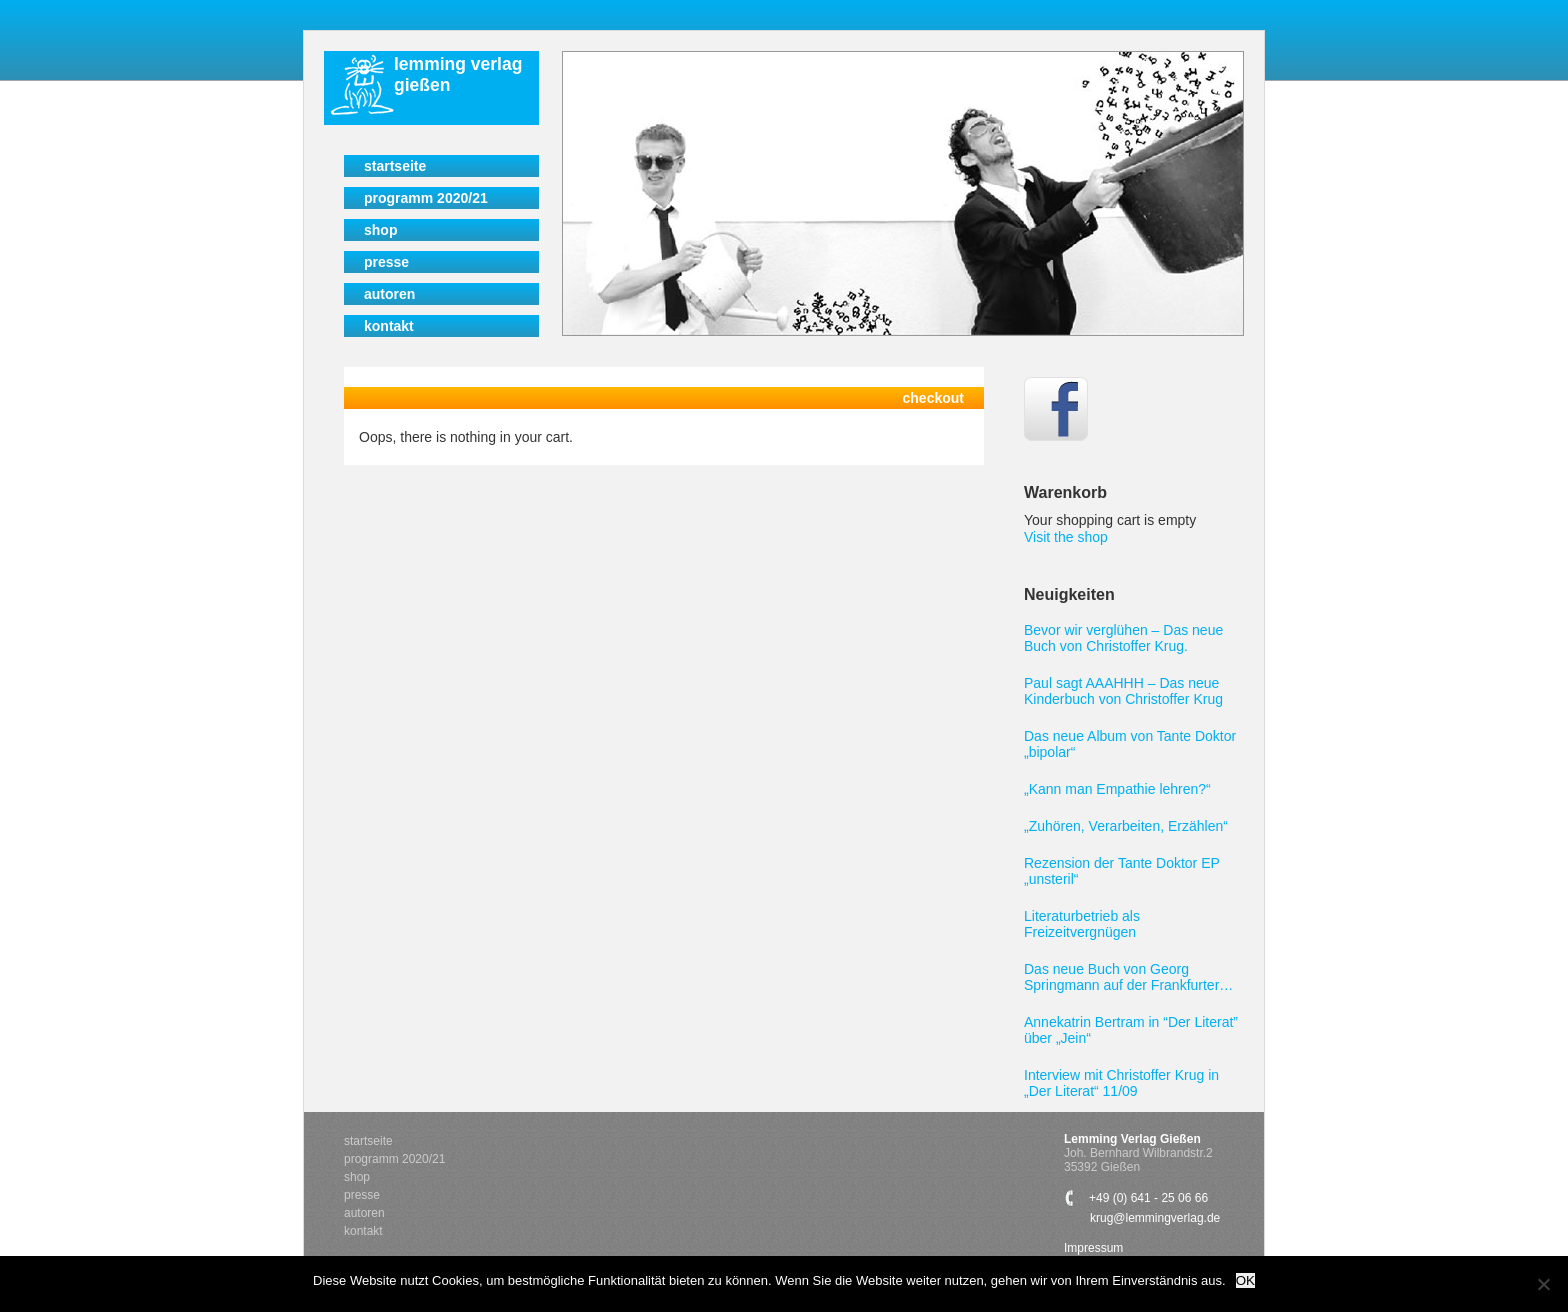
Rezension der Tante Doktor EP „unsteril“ (1122, 871)
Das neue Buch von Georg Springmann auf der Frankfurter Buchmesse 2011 (1121, 977)
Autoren (389, 294)
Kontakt (389, 326)
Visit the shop (1066, 537)
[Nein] (1543, 1284)
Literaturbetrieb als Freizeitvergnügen (1082, 924)
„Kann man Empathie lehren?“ (1117, 789)
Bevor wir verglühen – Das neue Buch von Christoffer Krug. (1123, 638)
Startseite (395, 166)
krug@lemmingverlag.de (1155, 1218)
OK (1245, 1280)
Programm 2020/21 (426, 198)
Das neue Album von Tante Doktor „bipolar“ (1130, 744)
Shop (380, 230)
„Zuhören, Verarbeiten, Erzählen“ (1126, 826)
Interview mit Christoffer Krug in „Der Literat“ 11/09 (1121, 1083)
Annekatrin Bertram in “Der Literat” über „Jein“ (1131, 1030)
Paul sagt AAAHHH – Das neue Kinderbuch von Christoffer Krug (1123, 691)
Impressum (1093, 1248)
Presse (386, 262)
